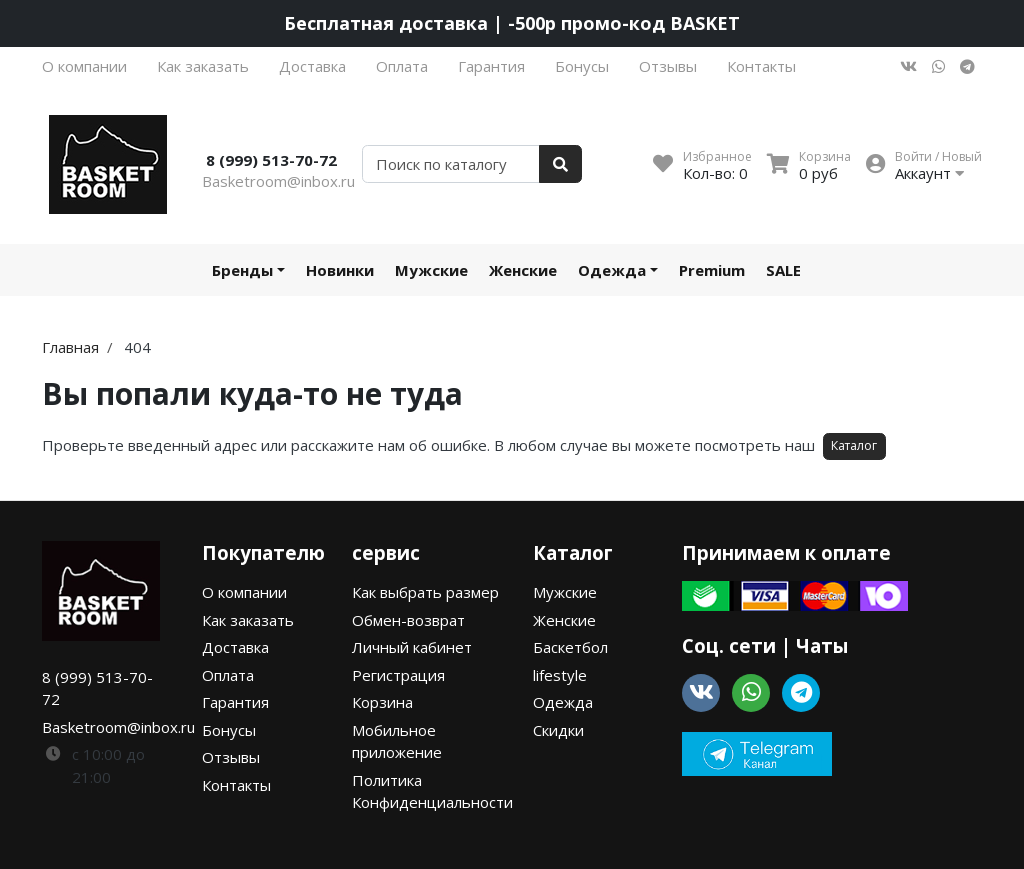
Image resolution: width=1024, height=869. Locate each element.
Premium (712, 270)
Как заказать (203, 66)
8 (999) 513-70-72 (271, 160)
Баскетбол (570, 647)
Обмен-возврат (408, 620)
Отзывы (668, 66)
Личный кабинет (412, 647)
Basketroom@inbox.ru (278, 181)
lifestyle (560, 675)
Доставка (312, 66)
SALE (783, 270)
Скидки (558, 730)
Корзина (382, 702)
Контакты (761, 66)
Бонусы (582, 66)
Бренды (242, 270)
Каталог (854, 445)
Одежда (612, 270)
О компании (84, 66)
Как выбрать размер (425, 592)
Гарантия (491, 66)
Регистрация (398, 675)
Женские (523, 270)
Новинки (340, 270)
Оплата (402, 66)
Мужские (431, 270)
